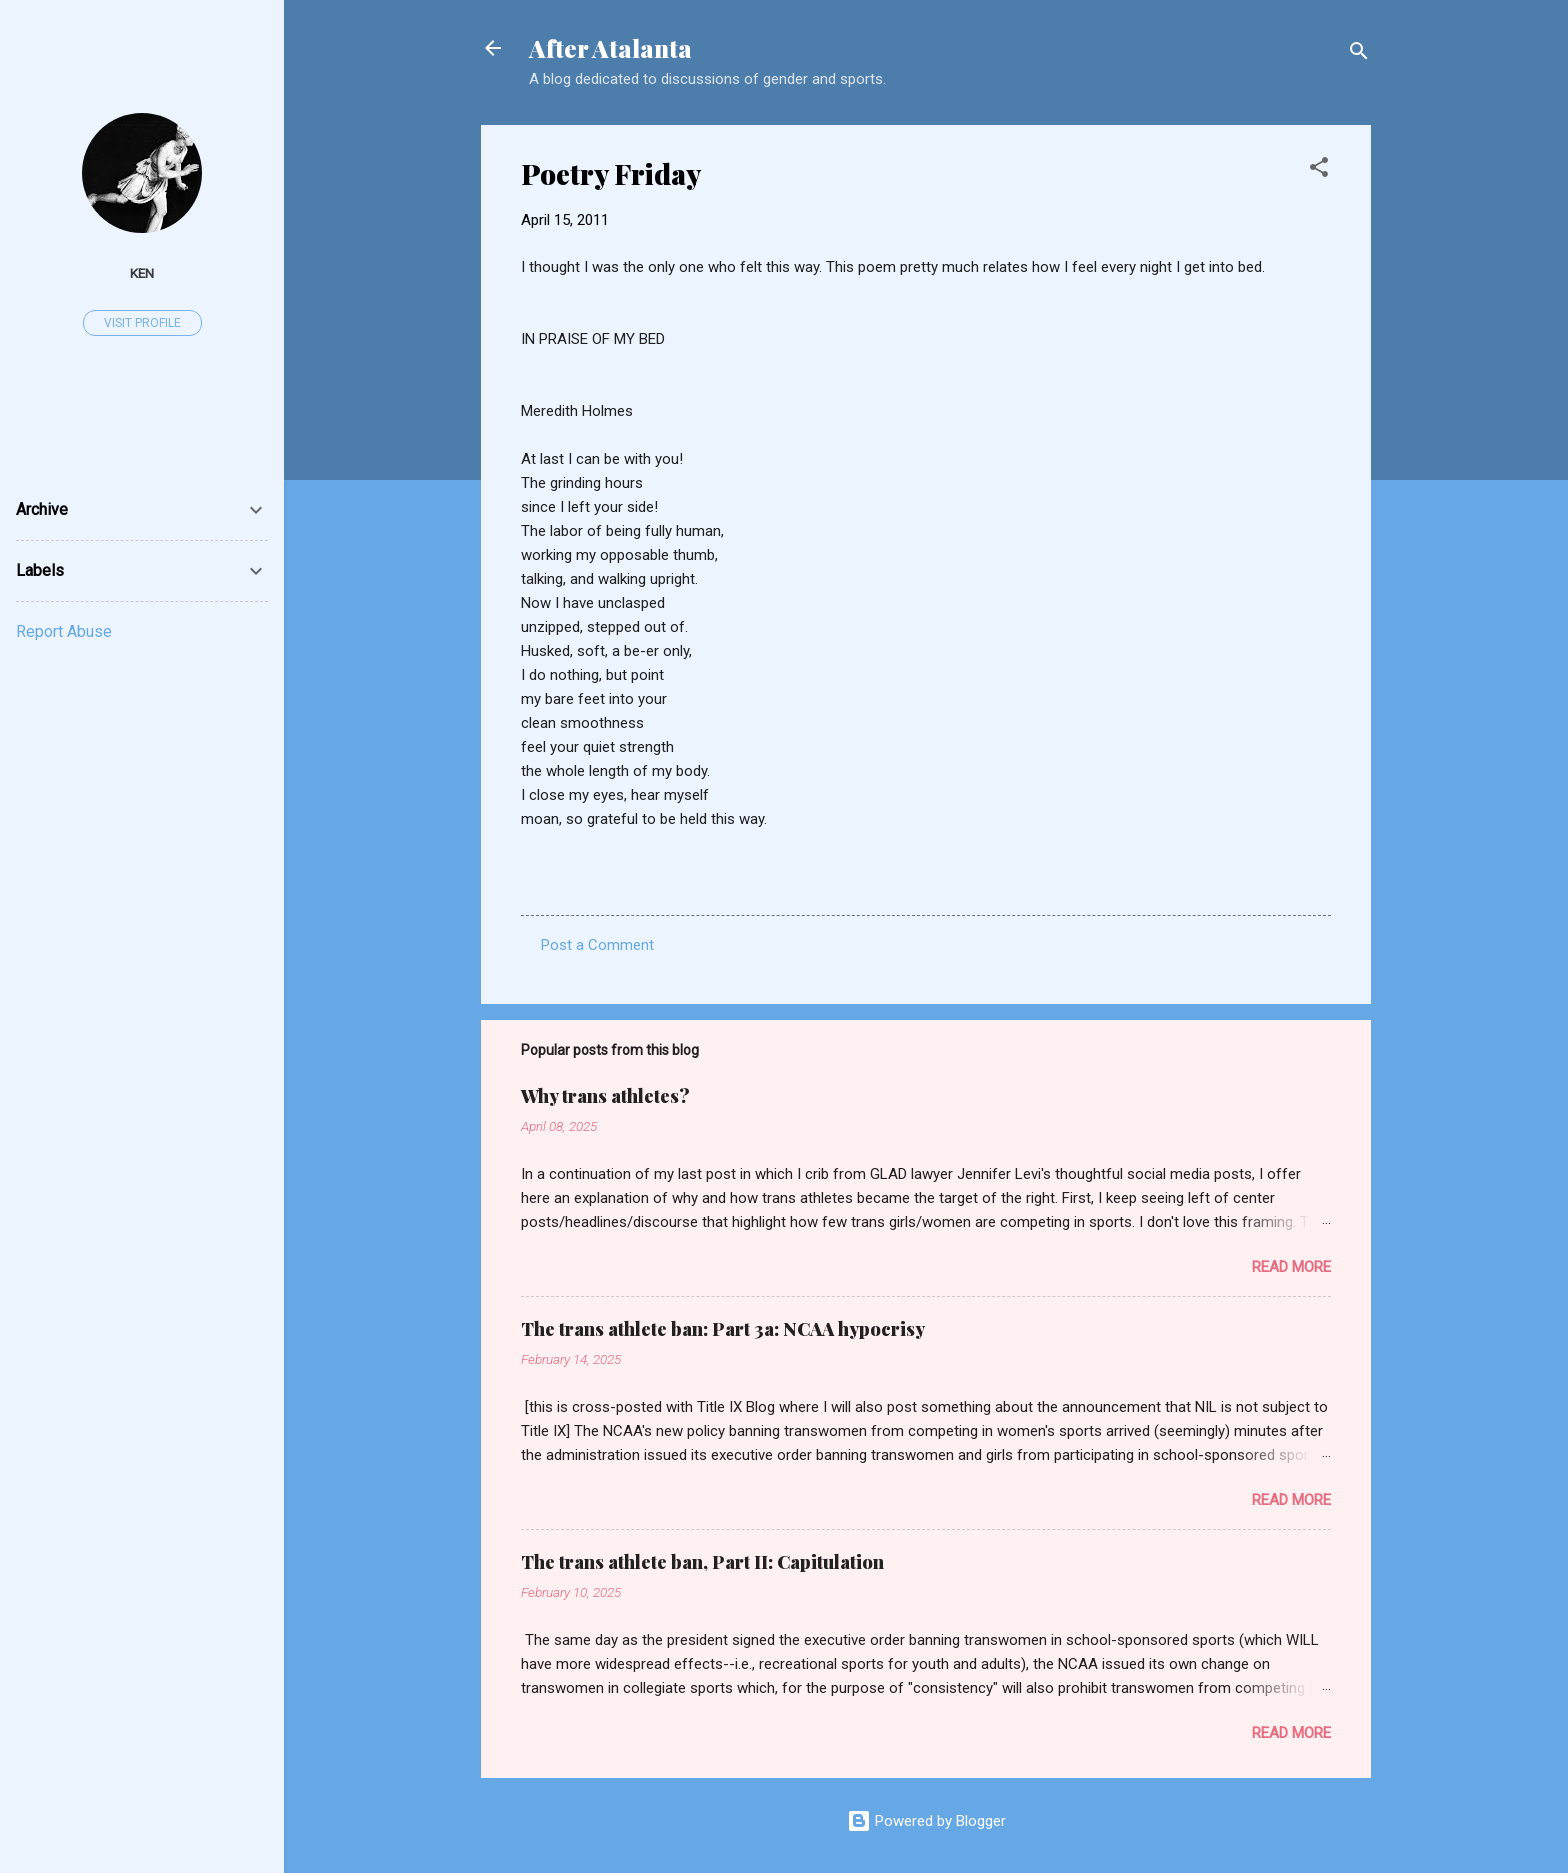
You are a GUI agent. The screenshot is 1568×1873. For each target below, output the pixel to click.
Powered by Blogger (926, 1821)
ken (142, 273)
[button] (1319, 170)
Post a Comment (597, 945)
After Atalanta (610, 48)
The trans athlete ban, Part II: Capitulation (702, 1562)
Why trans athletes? (605, 1096)
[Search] (1359, 54)
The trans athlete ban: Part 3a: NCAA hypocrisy (723, 1329)
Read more (1291, 1267)
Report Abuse (64, 631)
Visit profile (142, 323)
